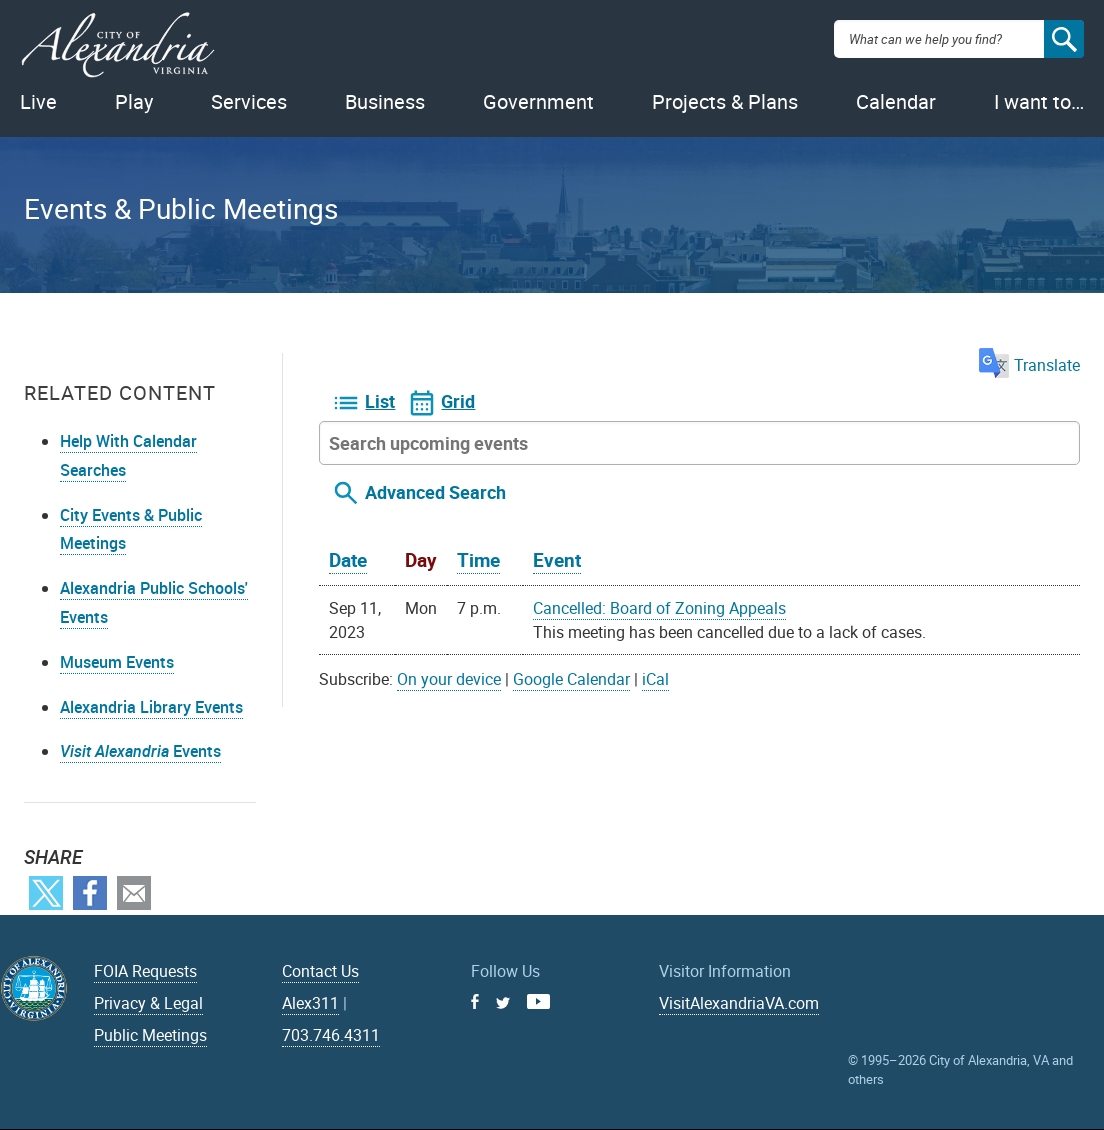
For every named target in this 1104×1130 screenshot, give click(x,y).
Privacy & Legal (148, 1003)
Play (134, 101)
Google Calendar (571, 679)
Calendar (896, 101)
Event (557, 560)
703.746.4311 (331, 1035)
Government (538, 101)
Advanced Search (435, 492)
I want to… (1039, 101)
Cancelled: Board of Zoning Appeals (659, 608)
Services (249, 101)
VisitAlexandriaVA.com (739, 1003)
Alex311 (310, 1003)
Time (478, 560)
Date (348, 560)
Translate (1029, 365)
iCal (655, 679)
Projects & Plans (725, 101)
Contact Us (320, 971)
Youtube (538, 1001)
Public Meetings (150, 1035)
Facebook (90, 893)
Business (385, 101)
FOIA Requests (145, 971)
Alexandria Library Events (151, 707)
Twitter (46, 893)
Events (140, 751)
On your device (449, 679)
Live (38, 101)
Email (134, 893)
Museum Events (117, 662)
